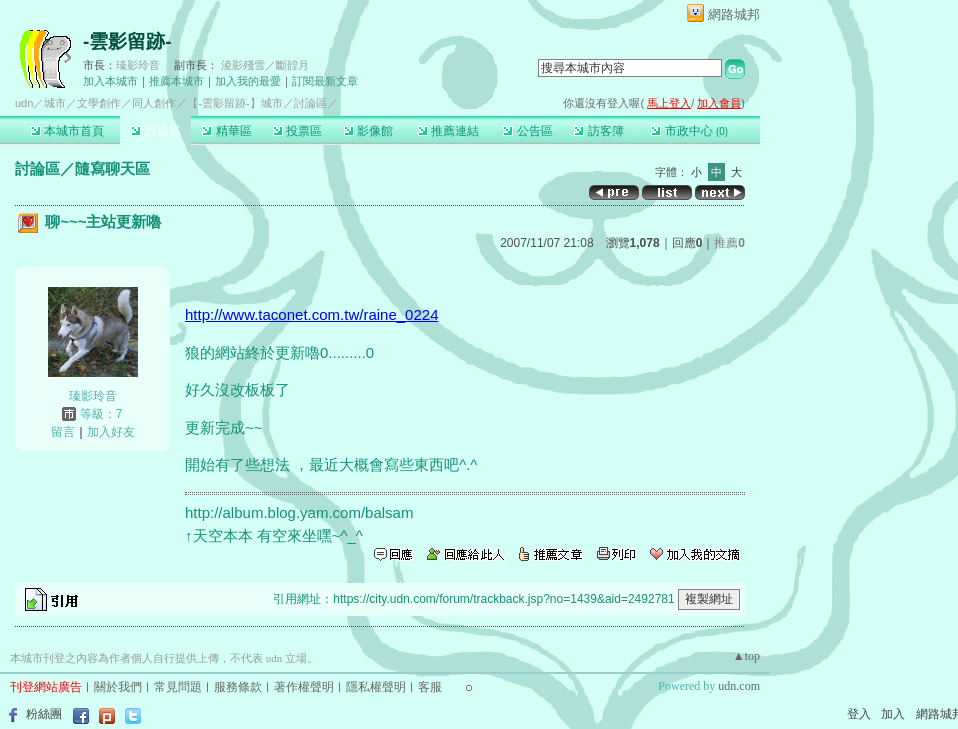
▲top (746, 656)
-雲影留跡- (127, 41)
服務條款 (238, 687)
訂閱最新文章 (325, 81)
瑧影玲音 (138, 65)
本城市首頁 (67, 131)
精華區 (226, 131)
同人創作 (154, 103)
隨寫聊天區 (112, 168)
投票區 (297, 131)
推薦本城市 (176, 81)
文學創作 (99, 103)
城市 (55, 103)
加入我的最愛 (248, 81)
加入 (893, 714)
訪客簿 (598, 131)
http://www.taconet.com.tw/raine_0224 (311, 314)
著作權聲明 (304, 687)
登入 (859, 714)
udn (24, 103)
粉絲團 (44, 714)
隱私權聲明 (376, 687)
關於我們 (118, 687)
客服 (430, 687)
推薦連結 (448, 131)
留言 (63, 432)
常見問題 (178, 687)
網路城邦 (734, 14)
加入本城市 (110, 81)
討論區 (155, 131)
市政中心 (689, 131)
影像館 (368, 131)
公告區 (527, 131)
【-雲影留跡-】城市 (234, 103)
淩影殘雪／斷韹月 (265, 65)
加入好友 (111, 432)
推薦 (729, 243)
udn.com (739, 686)
